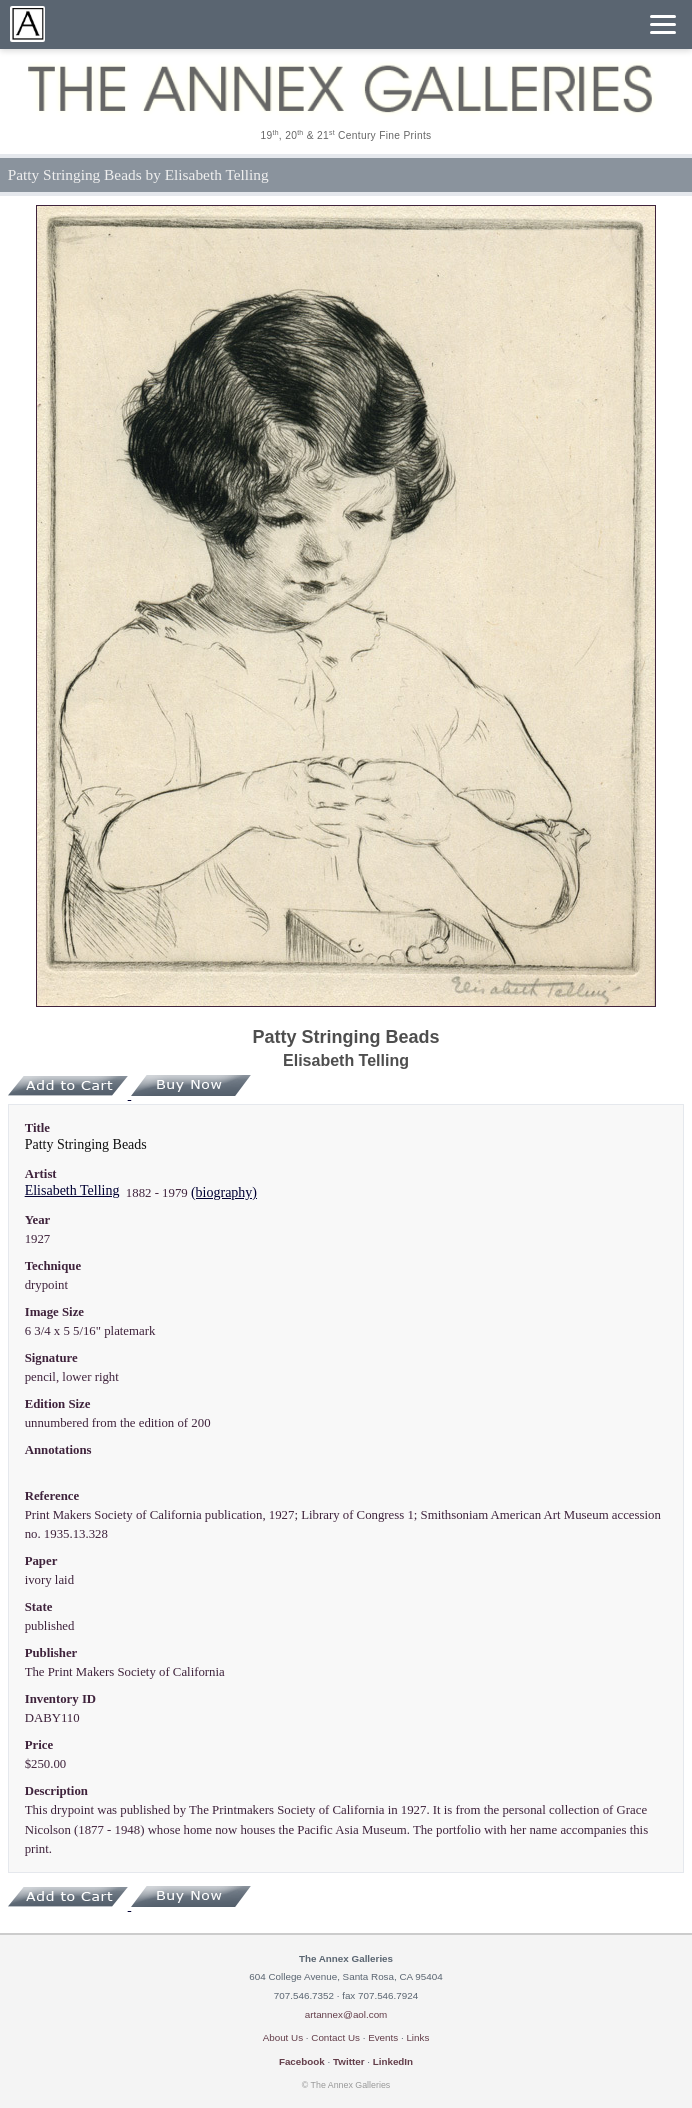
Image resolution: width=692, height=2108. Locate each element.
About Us (283, 2037)
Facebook (302, 2061)
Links (417, 2037)
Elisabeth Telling (72, 1190)
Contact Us (335, 2037)
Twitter (349, 2061)
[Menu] (663, 24)
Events (383, 2037)
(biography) (224, 1192)
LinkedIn (393, 2061)
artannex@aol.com (346, 2014)
